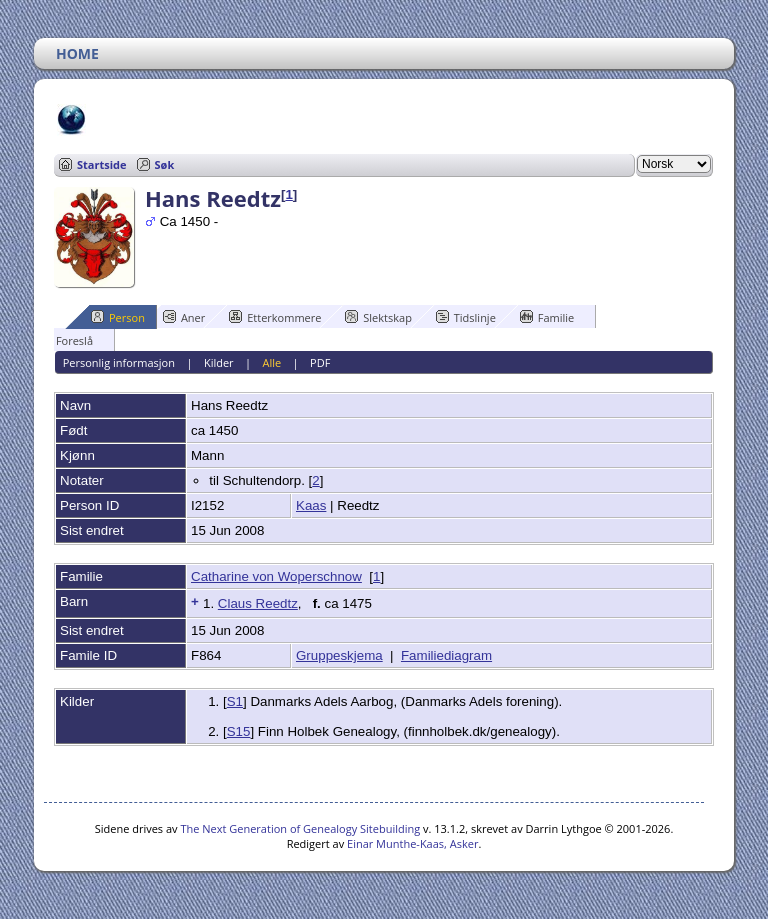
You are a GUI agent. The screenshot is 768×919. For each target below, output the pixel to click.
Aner (184, 317)
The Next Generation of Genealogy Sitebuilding (300, 828)
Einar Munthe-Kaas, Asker (412, 843)
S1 (235, 701)
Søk (165, 164)
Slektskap (378, 317)
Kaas (311, 505)
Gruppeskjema (339, 655)
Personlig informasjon (119, 362)
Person (118, 317)
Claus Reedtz (258, 603)
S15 (239, 731)
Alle (272, 362)
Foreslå (65, 340)
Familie (547, 317)
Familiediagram (446, 655)
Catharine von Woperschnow (276, 576)
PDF (320, 362)
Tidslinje (466, 317)
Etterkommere (275, 317)
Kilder (219, 362)
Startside (102, 164)
